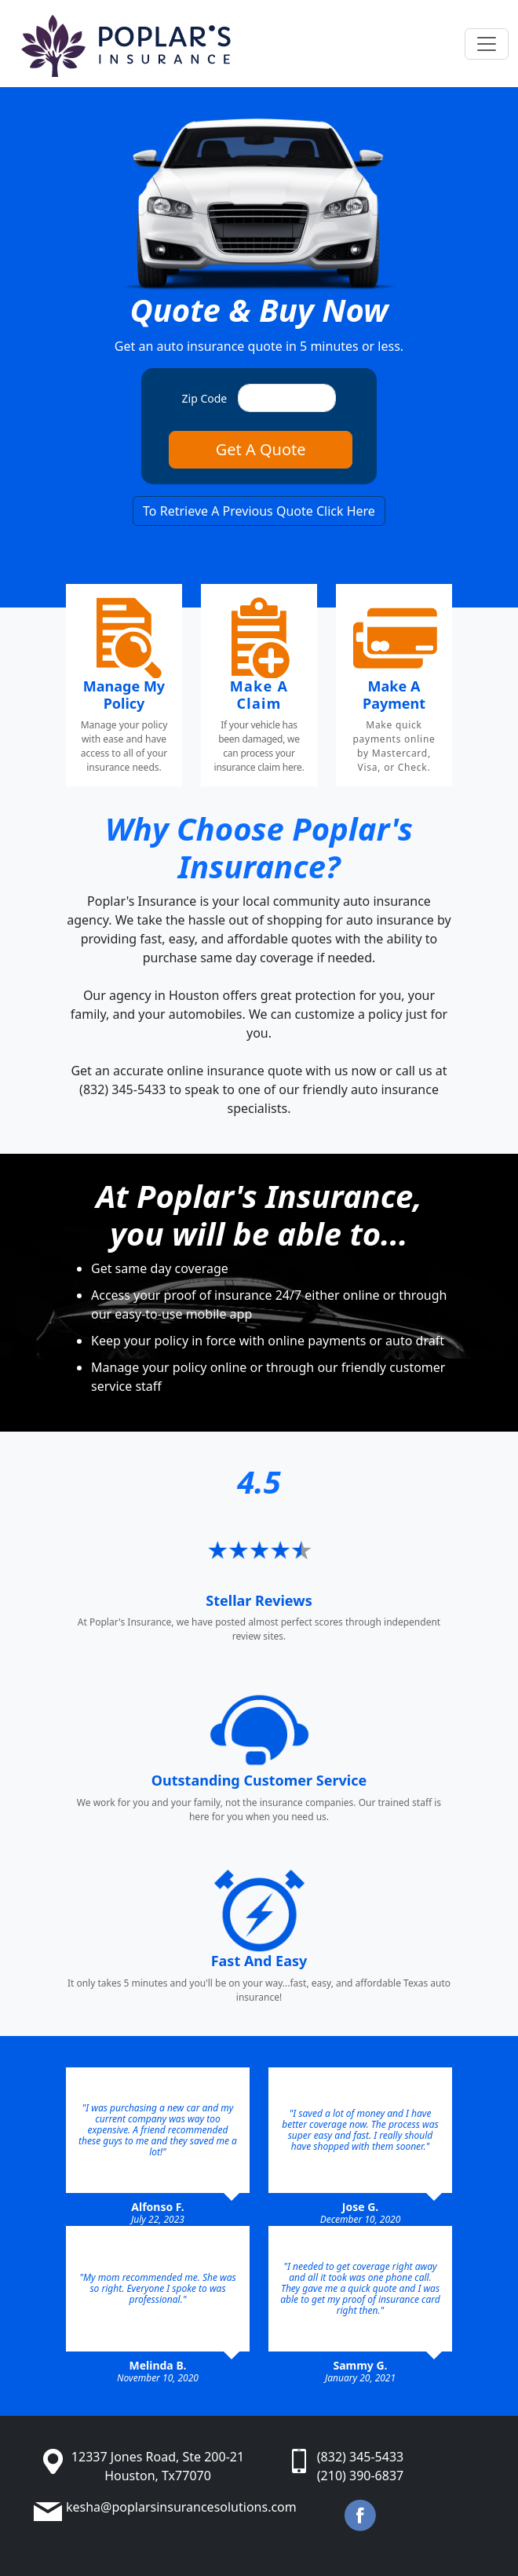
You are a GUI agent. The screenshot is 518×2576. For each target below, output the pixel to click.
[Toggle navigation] (487, 44)
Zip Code (205, 398)
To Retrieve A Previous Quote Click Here (259, 511)
